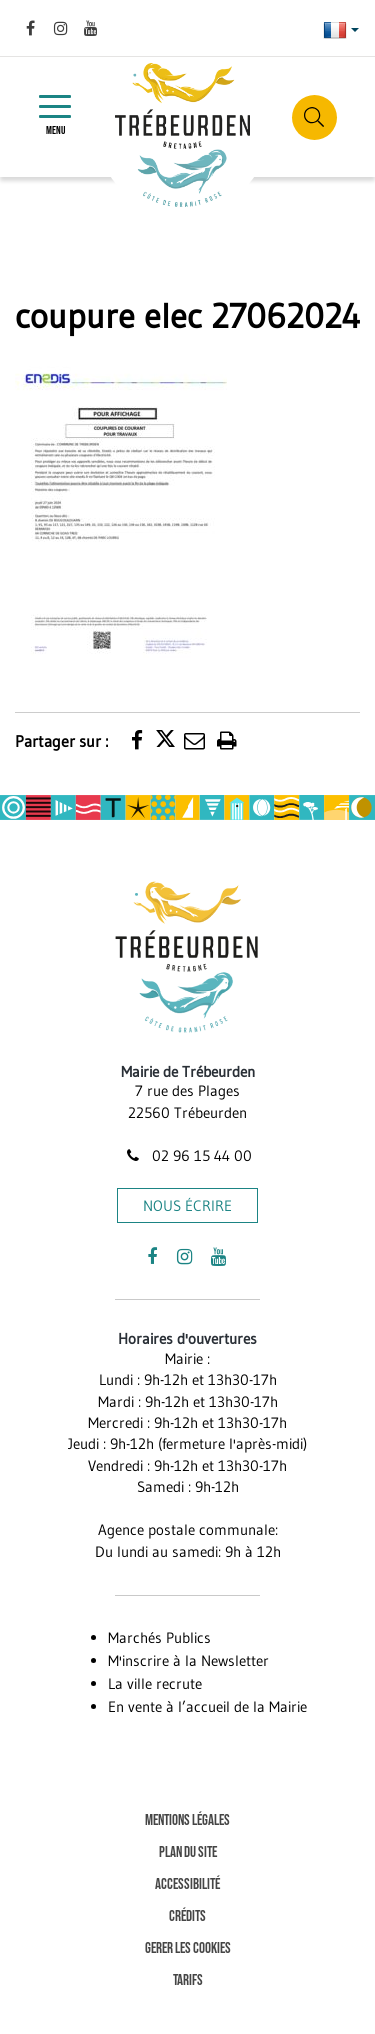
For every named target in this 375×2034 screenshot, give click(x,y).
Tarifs (188, 1980)
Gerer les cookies (188, 1948)
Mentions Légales (187, 1820)
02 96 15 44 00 (187, 1155)
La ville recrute (155, 1683)
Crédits (187, 1916)
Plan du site (188, 1852)
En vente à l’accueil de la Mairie (207, 1706)
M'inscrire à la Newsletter (188, 1660)
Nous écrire (187, 1205)
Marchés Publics (159, 1637)
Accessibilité (187, 1884)
